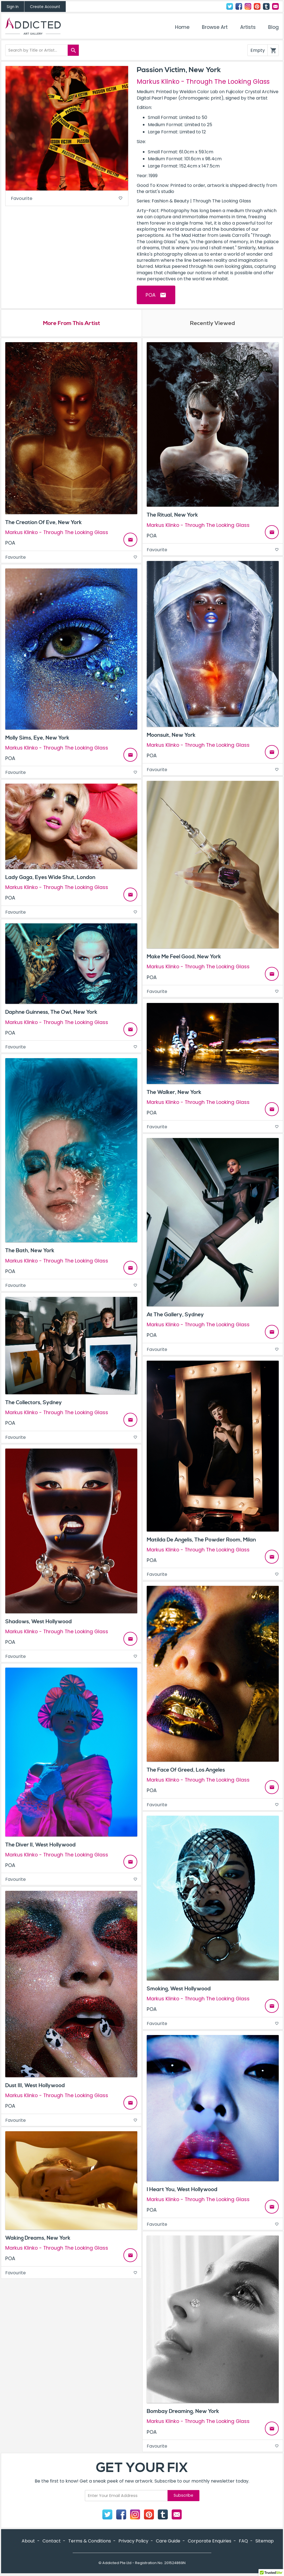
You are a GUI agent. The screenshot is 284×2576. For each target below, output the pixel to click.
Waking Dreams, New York (37, 2238)
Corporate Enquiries (209, 2541)
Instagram (248, 6)
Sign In (13, 6)
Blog (273, 27)
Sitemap (264, 2541)
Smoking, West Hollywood (179, 1989)
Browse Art (215, 27)
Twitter (229, 6)
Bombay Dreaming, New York (183, 2412)
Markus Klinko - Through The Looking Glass (203, 81)
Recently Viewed (212, 324)
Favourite (67, 199)
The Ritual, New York (172, 515)
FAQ (243, 2541)
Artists (248, 27)
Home (182, 27)
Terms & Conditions (89, 2541)
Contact (275, 6)
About (28, 2541)
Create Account (45, 6)
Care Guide (168, 2541)
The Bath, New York (29, 1251)
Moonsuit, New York (171, 735)
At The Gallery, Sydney (175, 1315)
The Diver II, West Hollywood (40, 1845)
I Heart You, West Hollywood (182, 2190)
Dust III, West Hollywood (35, 2086)
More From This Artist (71, 324)
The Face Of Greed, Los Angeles (186, 1770)
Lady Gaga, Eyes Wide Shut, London (50, 878)
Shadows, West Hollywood (38, 1622)
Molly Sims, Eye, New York (37, 738)
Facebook (238, 6)
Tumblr (266, 6)
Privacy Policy (133, 2541)
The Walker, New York (174, 1092)
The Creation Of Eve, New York (43, 523)
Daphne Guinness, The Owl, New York (51, 1013)
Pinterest (257, 6)
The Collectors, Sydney (33, 1403)
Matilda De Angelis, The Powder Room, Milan (201, 1540)
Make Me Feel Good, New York (184, 957)
